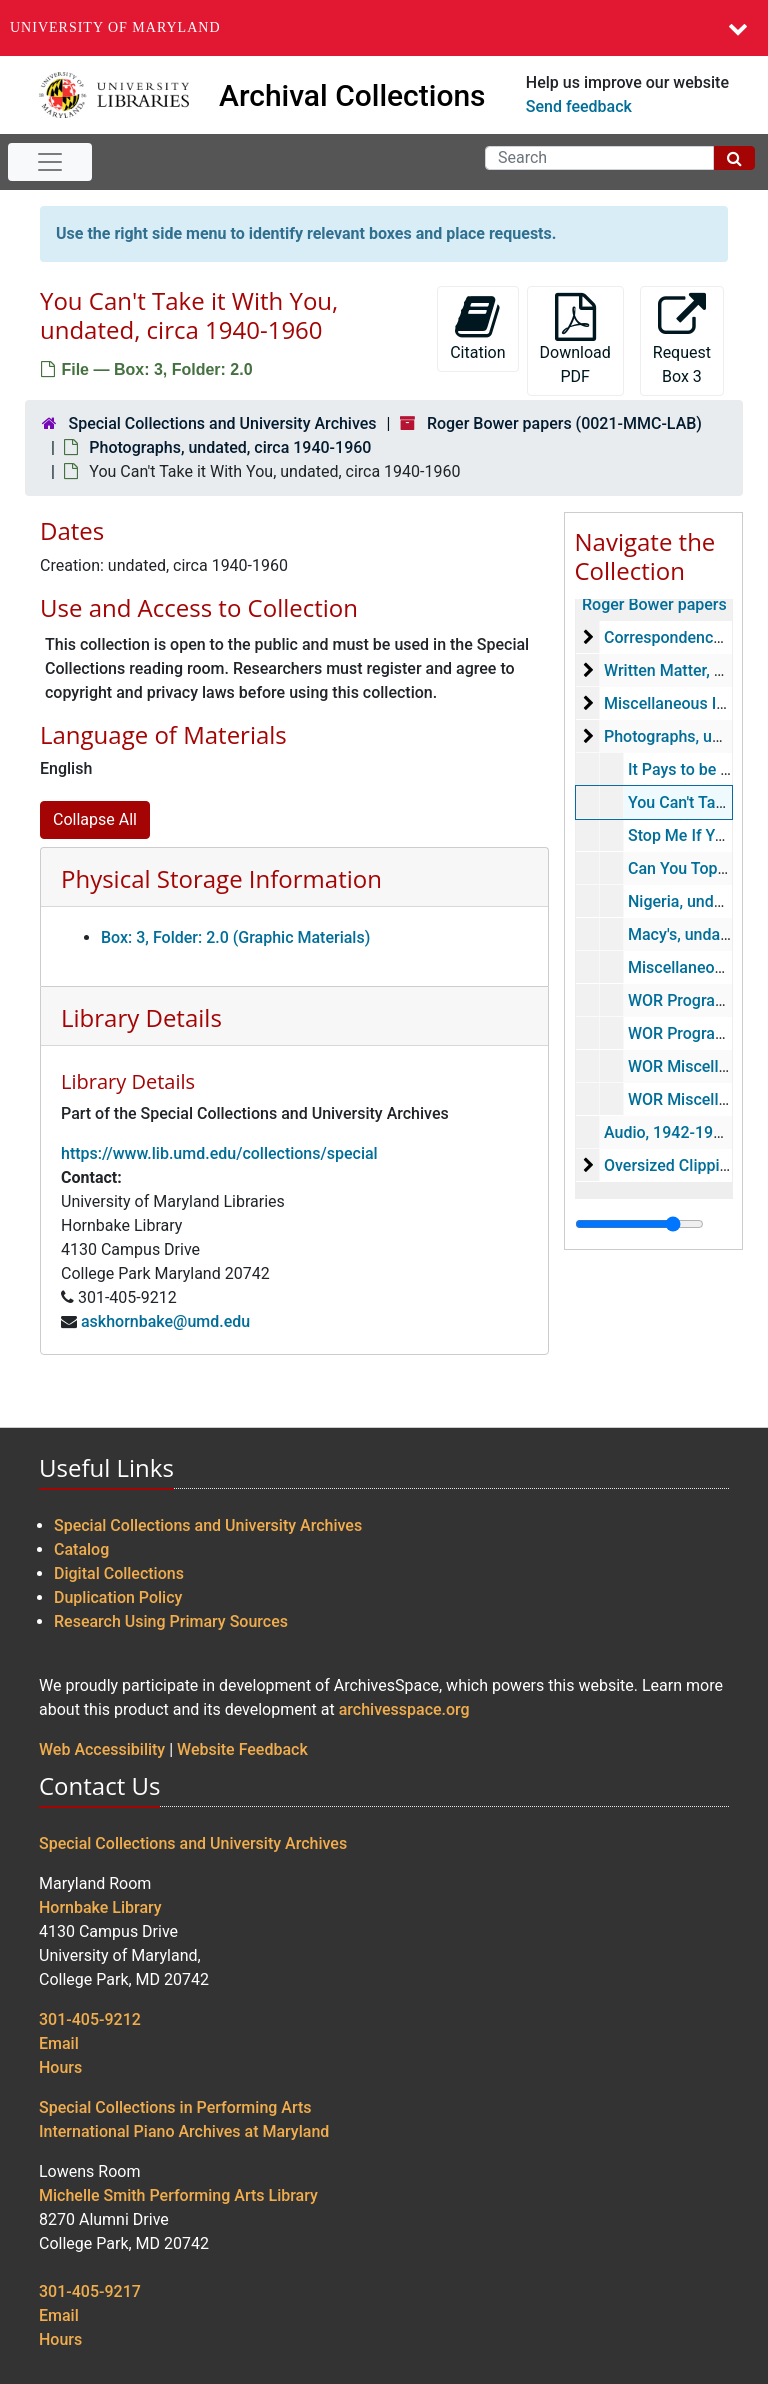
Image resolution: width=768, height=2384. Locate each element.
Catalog (81, 1549)
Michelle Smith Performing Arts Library (178, 2195)
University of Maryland (115, 27)
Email (59, 2043)
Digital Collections (119, 1573)
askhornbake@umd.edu (165, 1321)
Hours (60, 2067)
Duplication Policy (118, 1597)
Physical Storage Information (221, 878)
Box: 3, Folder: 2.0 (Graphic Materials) (235, 937)
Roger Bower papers (654, 604)
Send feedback (579, 106)
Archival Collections (352, 95)
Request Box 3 (682, 339)
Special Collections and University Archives (222, 423)
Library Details (141, 1017)
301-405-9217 (90, 2291)
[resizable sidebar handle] (639, 1224)
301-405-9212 (90, 2019)
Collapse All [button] (95, 819)
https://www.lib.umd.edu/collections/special (219, 1153)
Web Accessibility (102, 1749)
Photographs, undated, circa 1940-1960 (230, 447)
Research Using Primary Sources (171, 1621)
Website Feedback (242, 1749)
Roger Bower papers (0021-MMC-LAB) (564, 423)
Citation (477, 327)
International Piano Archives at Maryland (184, 2131)
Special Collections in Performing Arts (175, 2107)
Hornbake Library (100, 1907)
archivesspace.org (404, 1709)
